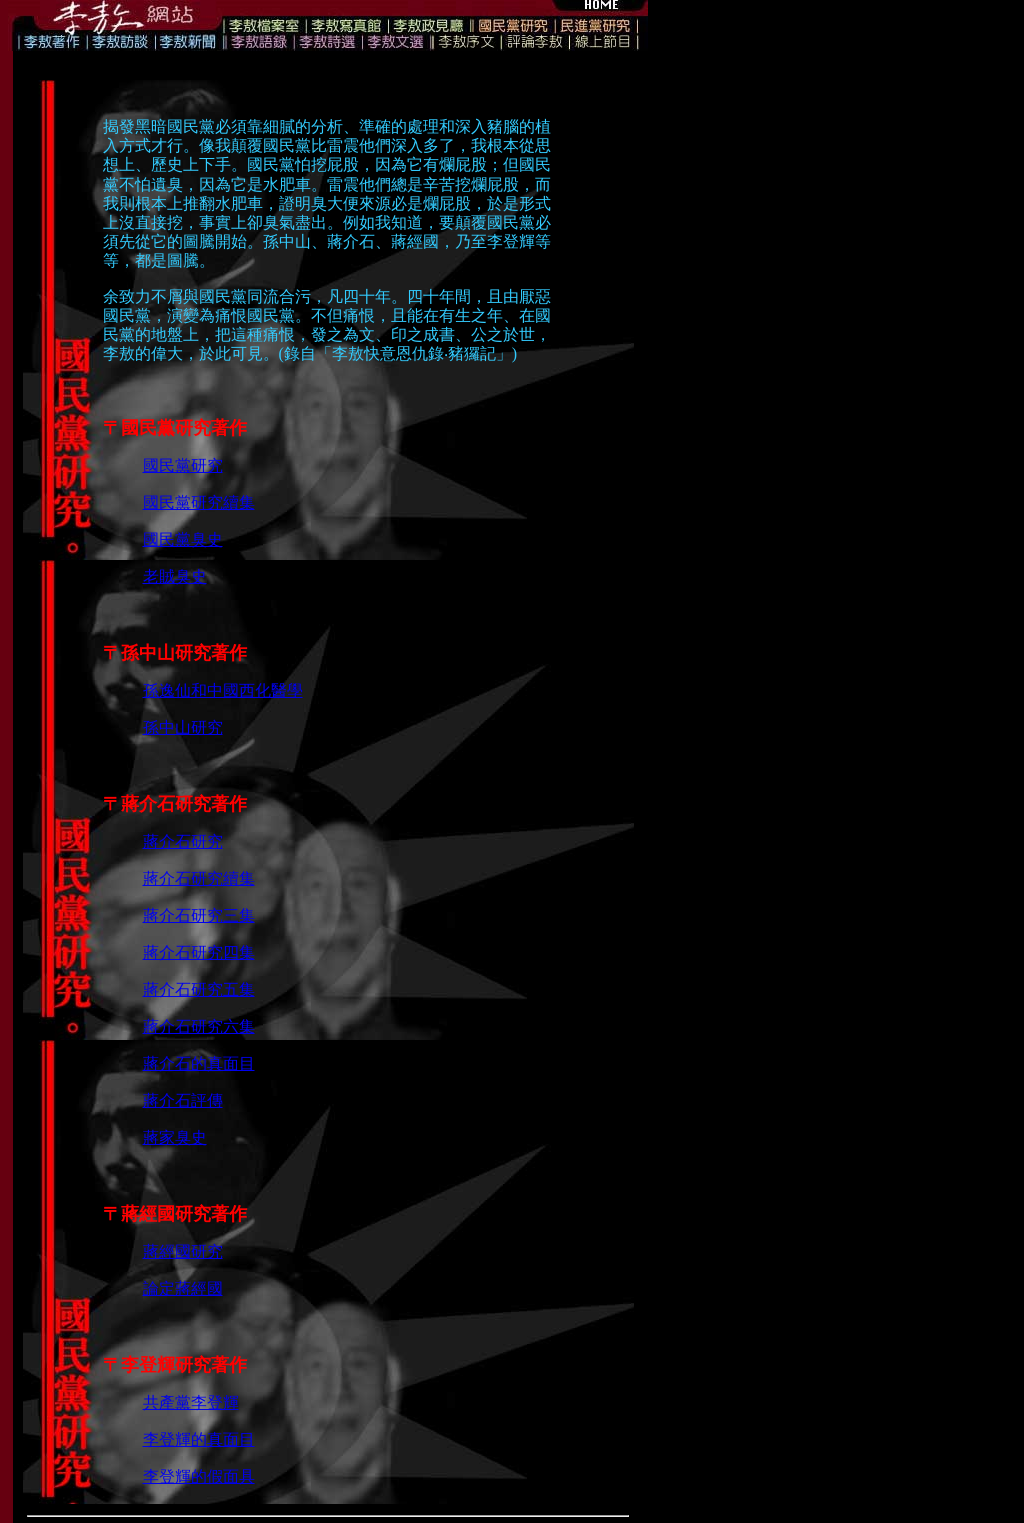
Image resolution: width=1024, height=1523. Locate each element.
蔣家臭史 (175, 1137)
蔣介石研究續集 (199, 878)
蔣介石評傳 (183, 1100)
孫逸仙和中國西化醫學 (223, 690)
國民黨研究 (183, 465)
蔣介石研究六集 (199, 1026)
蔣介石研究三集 (199, 915)
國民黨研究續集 (199, 502)
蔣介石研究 (183, 841)
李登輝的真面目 (199, 1439)
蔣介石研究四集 (199, 952)
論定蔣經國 (183, 1288)
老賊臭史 (175, 576)
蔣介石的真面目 (199, 1063)
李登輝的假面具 (199, 1476)
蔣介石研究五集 (199, 989)
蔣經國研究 (183, 1251)
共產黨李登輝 (191, 1402)
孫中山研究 (183, 727)
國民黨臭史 (183, 539)
